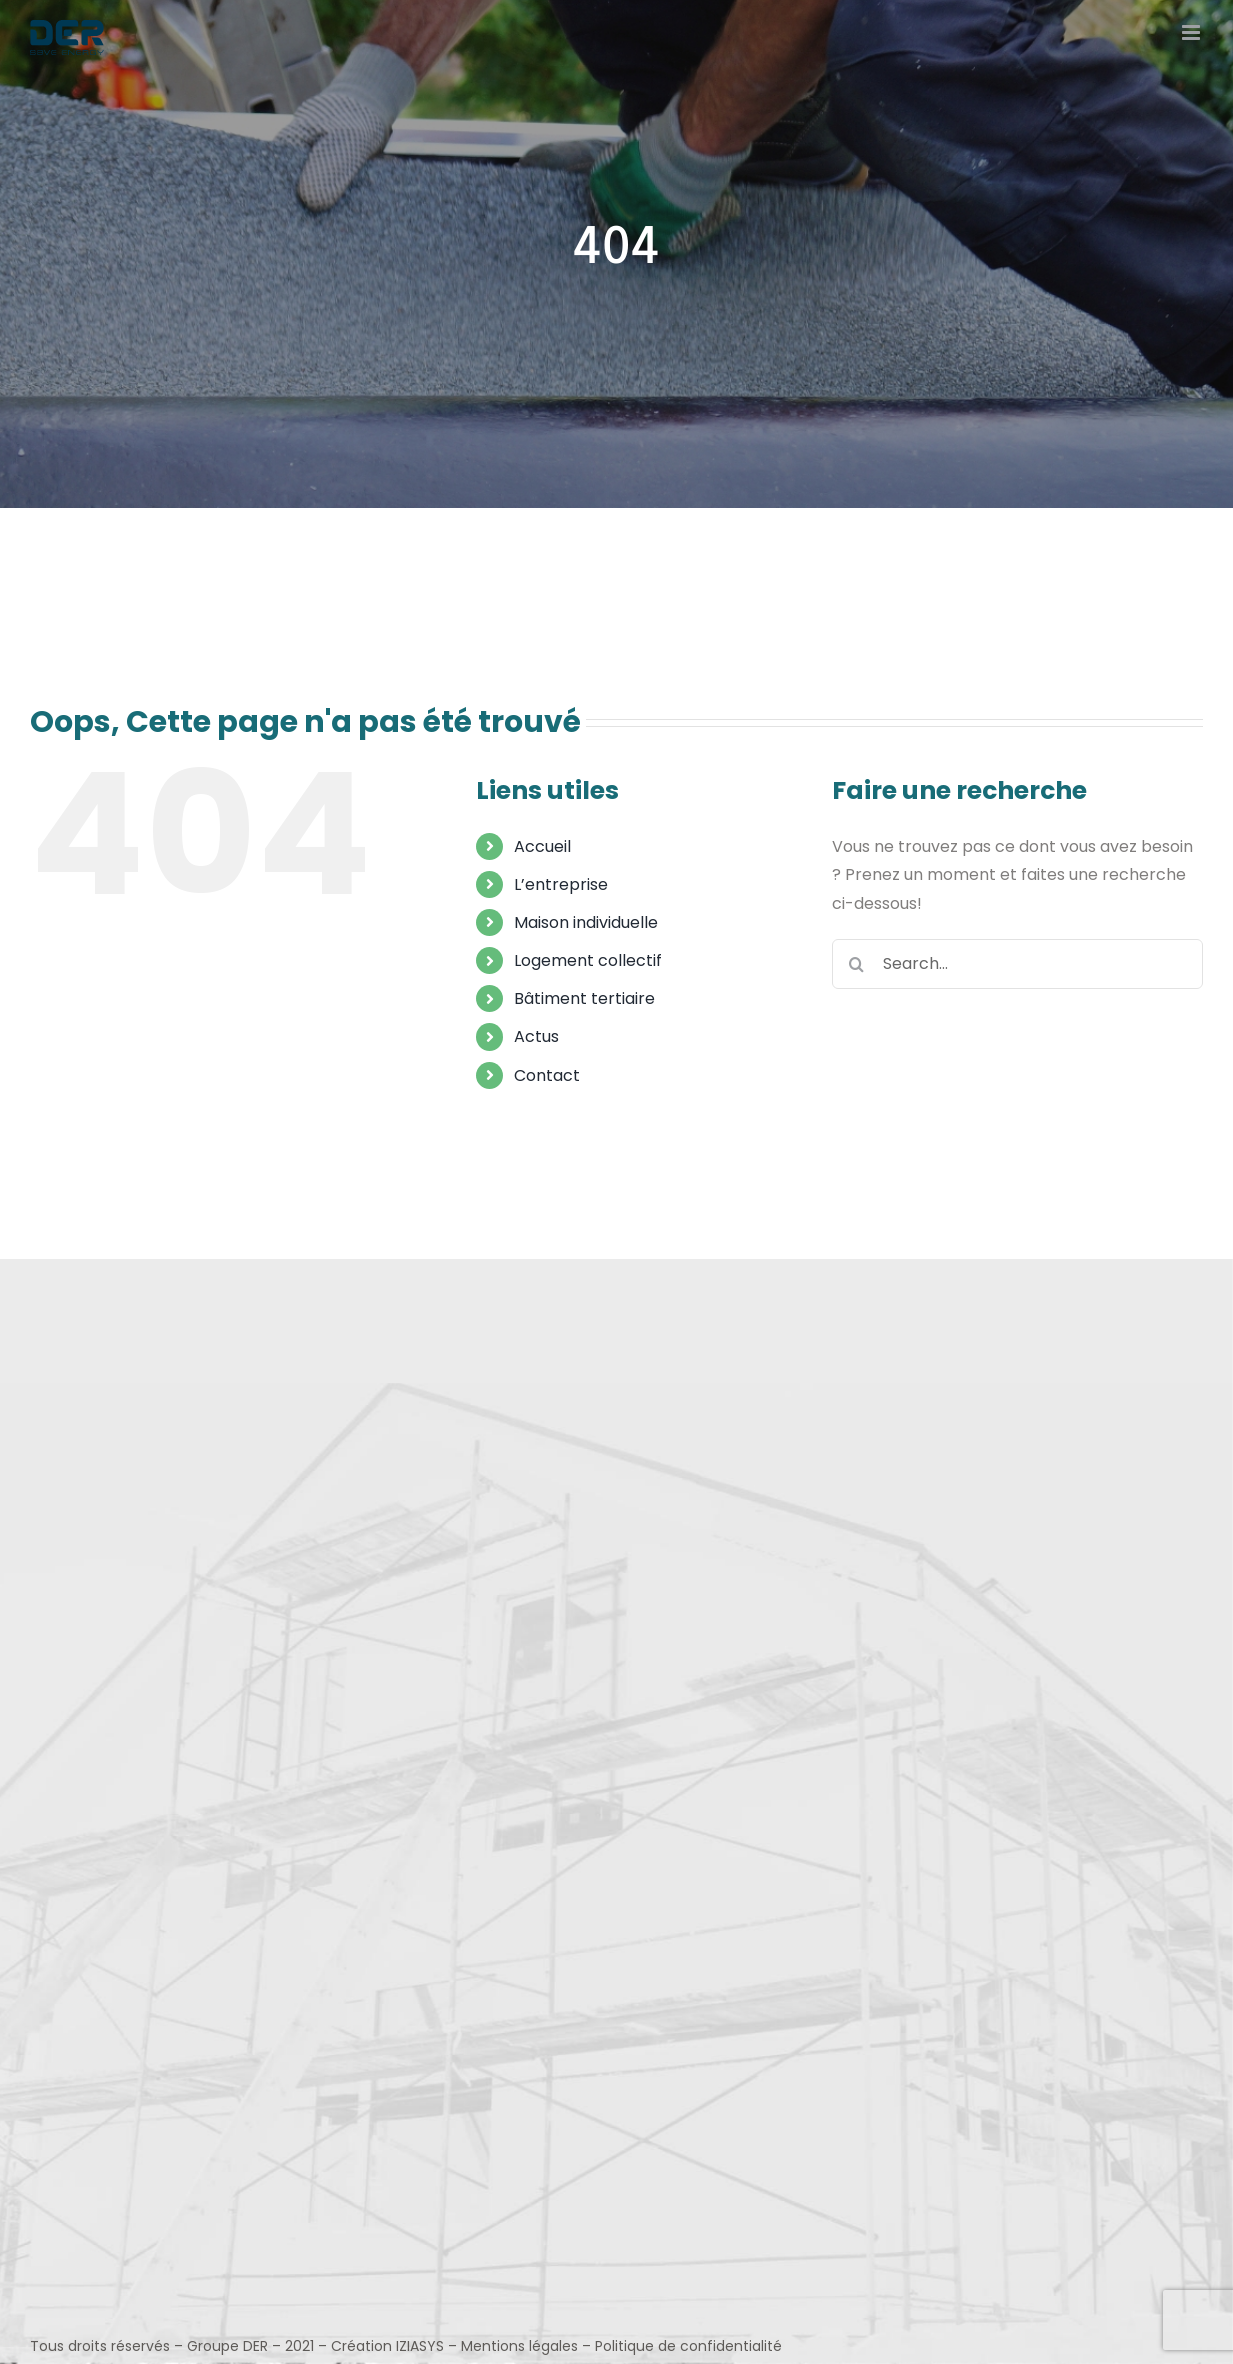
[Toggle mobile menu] (1192, 32)
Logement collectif (588, 960)
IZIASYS (420, 2346)
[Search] (857, 964)
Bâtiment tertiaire (584, 998)
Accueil (542, 846)
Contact (547, 1075)
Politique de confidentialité (688, 2346)
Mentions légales (519, 2346)
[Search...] (1017, 964)
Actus (536, 1036)
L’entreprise (561, 884)
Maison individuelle (586, 922)
